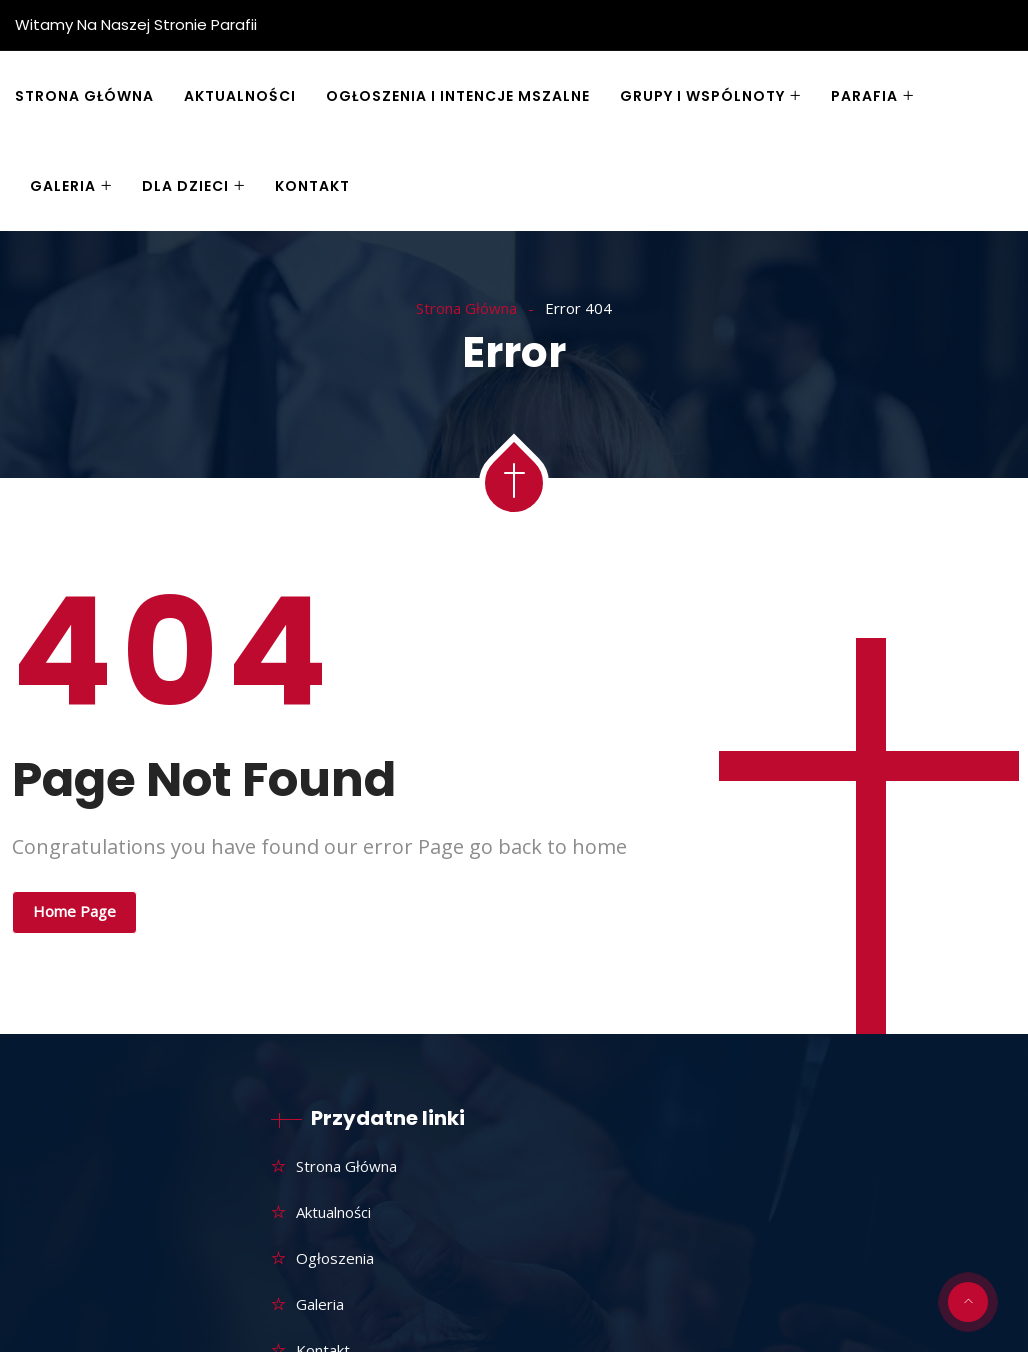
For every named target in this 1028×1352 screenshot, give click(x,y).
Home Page (74, 911)
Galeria (63, 186)
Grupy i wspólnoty (702, 96)
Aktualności (240, 96)
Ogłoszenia (335, 1258)
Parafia (864, 96)
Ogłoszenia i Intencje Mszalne (458, 96)
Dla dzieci (185, 186)
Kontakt (312, 186)
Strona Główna (466, 308)
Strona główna (84, 96)
